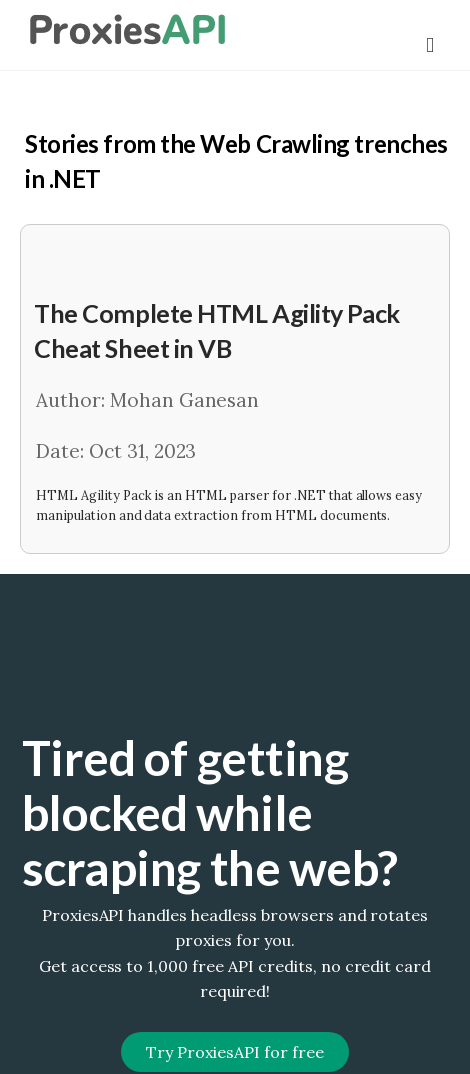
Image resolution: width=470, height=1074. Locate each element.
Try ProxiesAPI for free (234, 1052)
